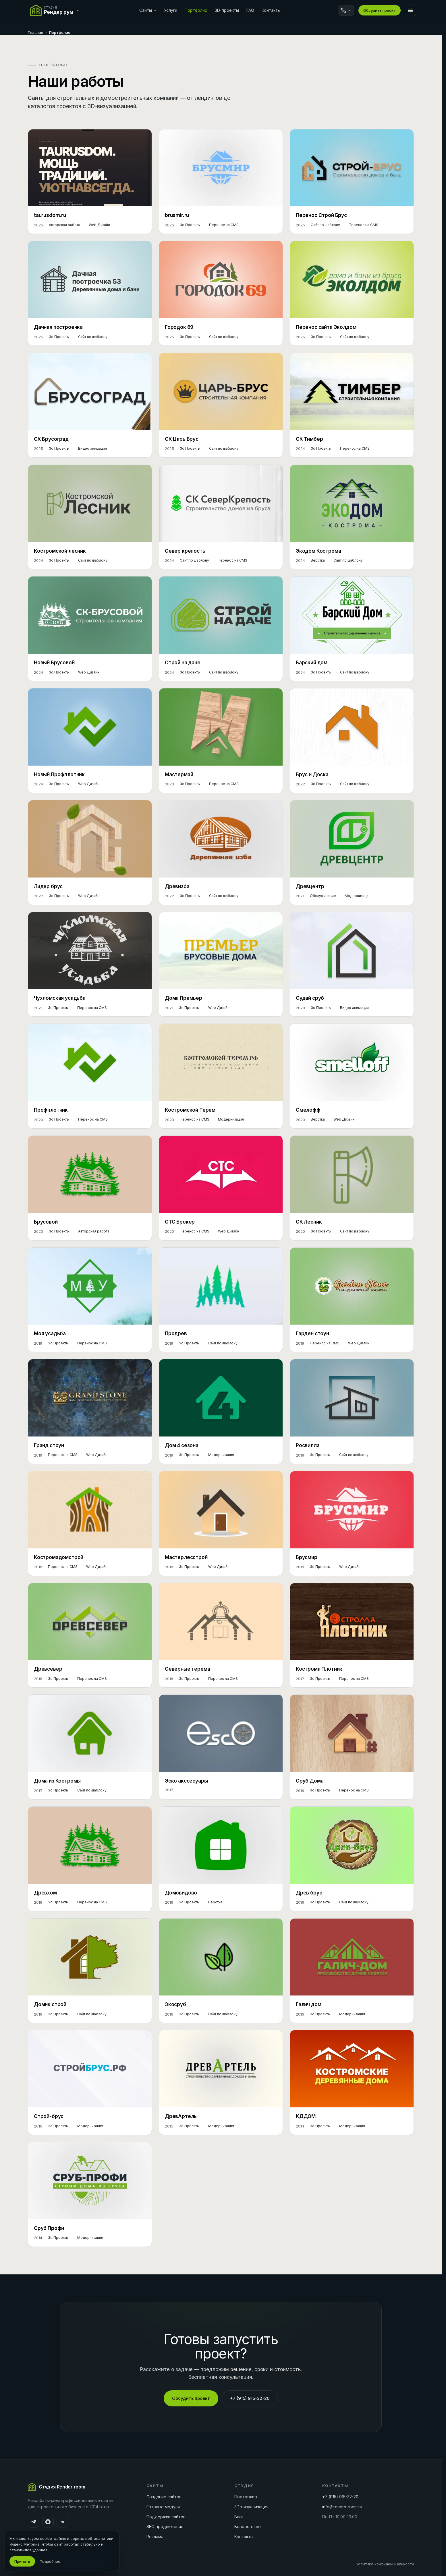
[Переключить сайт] (56, 10)
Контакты (271, 10)
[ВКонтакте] (62, 2522)
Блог (239, 2516)
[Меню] (410, 10)
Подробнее (50, 2561)
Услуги (170, 10)
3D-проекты (227, 10)
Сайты (148, 10)
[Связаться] (346, 10)
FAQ (250, 10)
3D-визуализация (251, 2506)
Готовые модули (163, 2506)
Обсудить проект (379, 10)
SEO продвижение (165, 2526)
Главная (35, 32)
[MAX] (48, 2522)
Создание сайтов (164, 2496)
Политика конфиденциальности (385, 2564)
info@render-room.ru (342, 2506)
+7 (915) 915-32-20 (250, 2398)
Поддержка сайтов (166, 2516)
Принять (22, 2561)
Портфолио (196, 10)
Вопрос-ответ (248, 2526)
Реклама (154, 2536)
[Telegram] (33, 2522)
